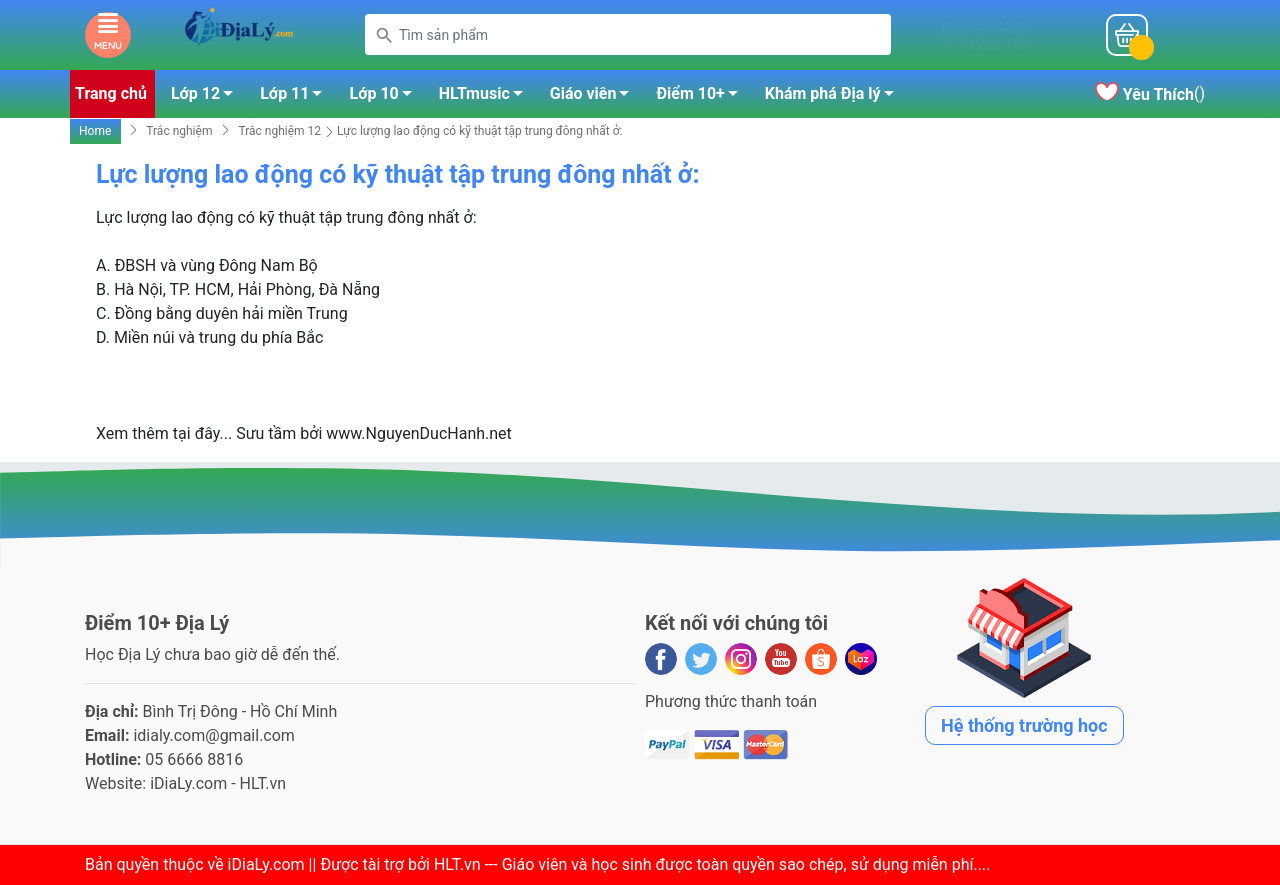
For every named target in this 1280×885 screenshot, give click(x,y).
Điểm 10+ (702, 97)
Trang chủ (111, 93)
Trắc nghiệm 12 (279, 131)
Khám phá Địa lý (835, 97)
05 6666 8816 (194, 759)
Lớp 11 (296, 97)
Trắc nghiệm (179, 131)
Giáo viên (595, 97)
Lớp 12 (207, 97)
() (1150, 94)
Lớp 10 (385, 97)
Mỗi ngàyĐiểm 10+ (997, 35)
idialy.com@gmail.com (214, 735)
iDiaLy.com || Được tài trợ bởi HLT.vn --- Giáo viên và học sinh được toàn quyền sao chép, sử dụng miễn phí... (607, 864)
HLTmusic (486, 97)
